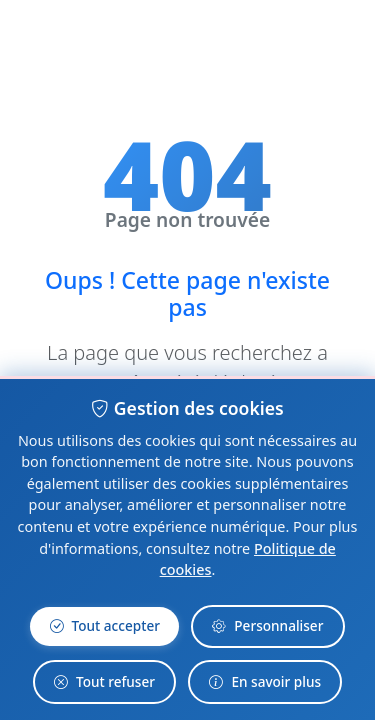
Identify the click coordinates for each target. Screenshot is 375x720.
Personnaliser (267, 626)
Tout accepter (105, 626)
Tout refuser (104, 682)
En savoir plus (265, 682)
